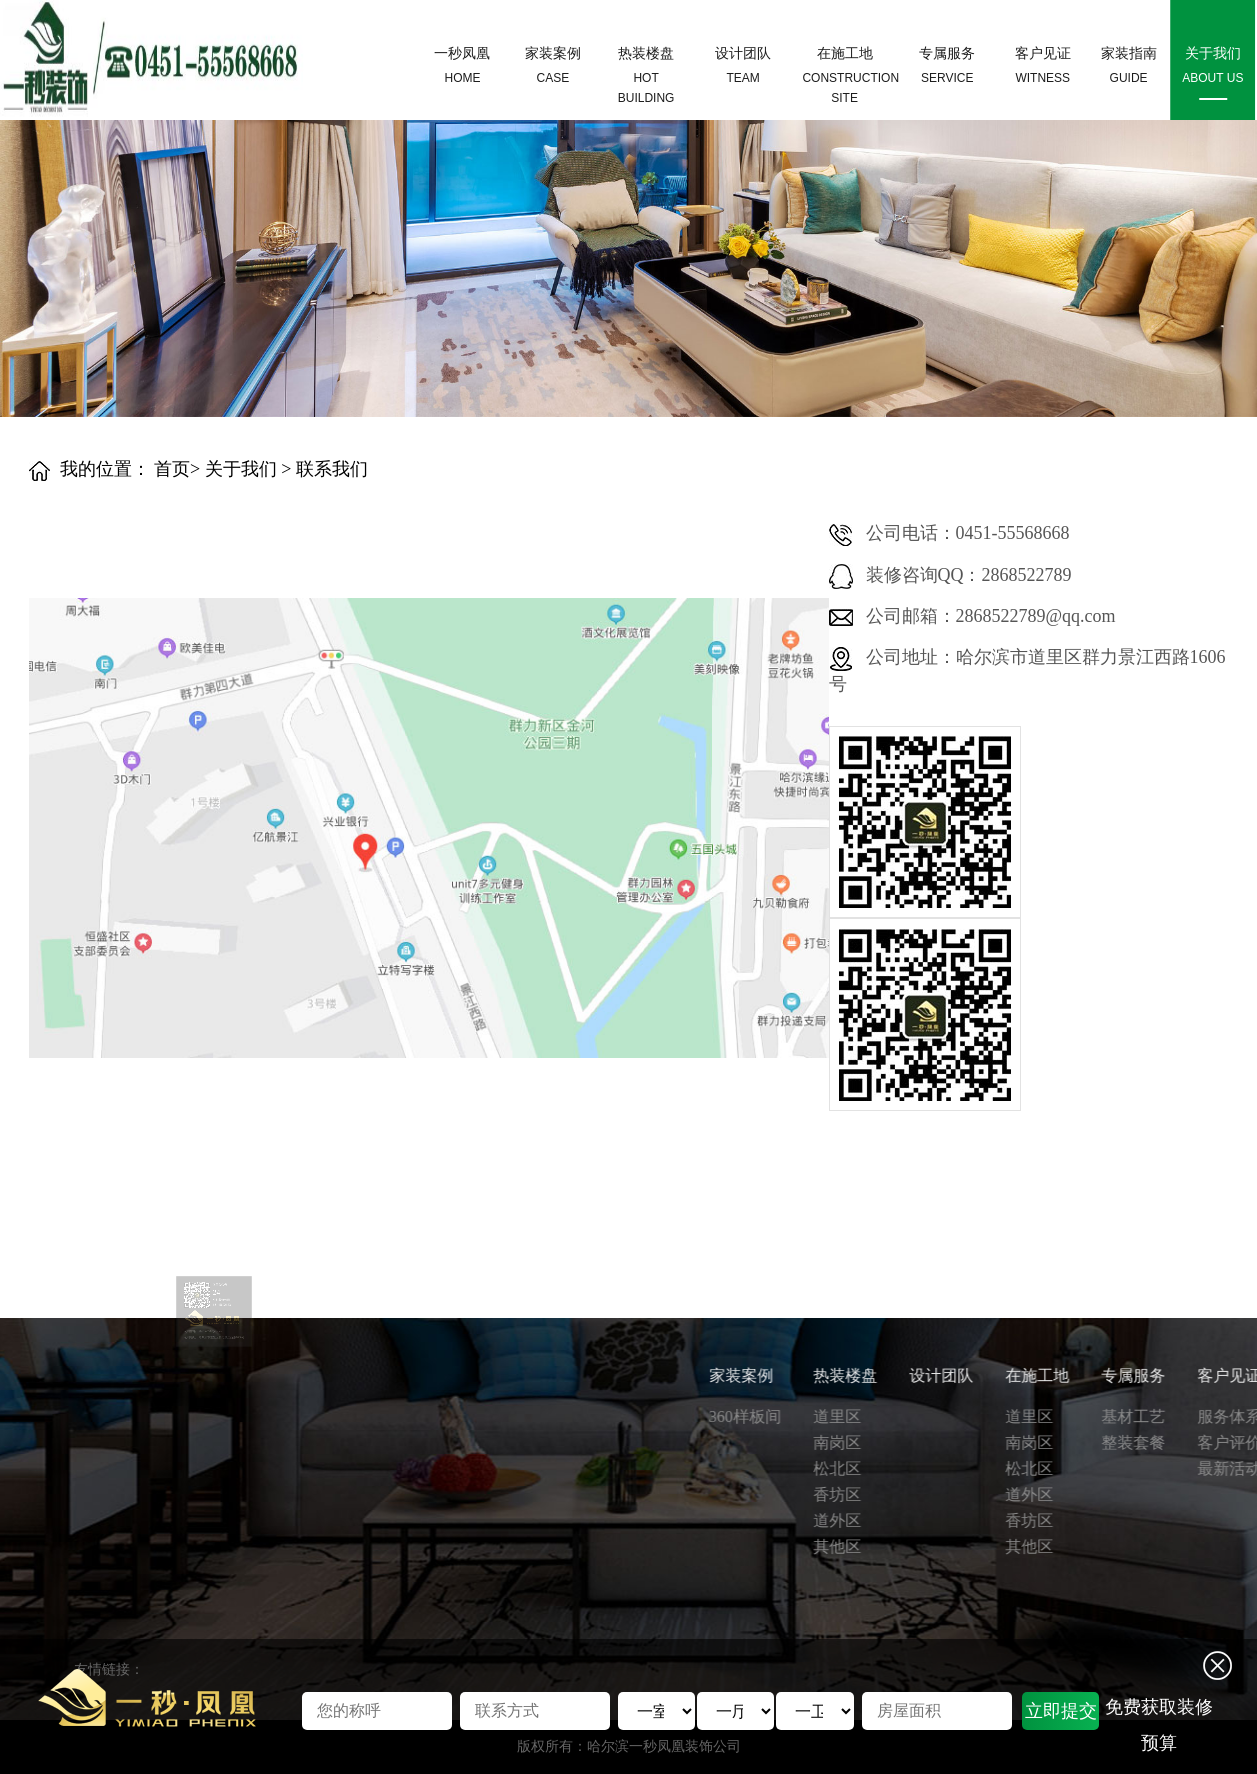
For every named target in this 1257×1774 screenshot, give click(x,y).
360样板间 (1157, 1416)
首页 (172, 469)
